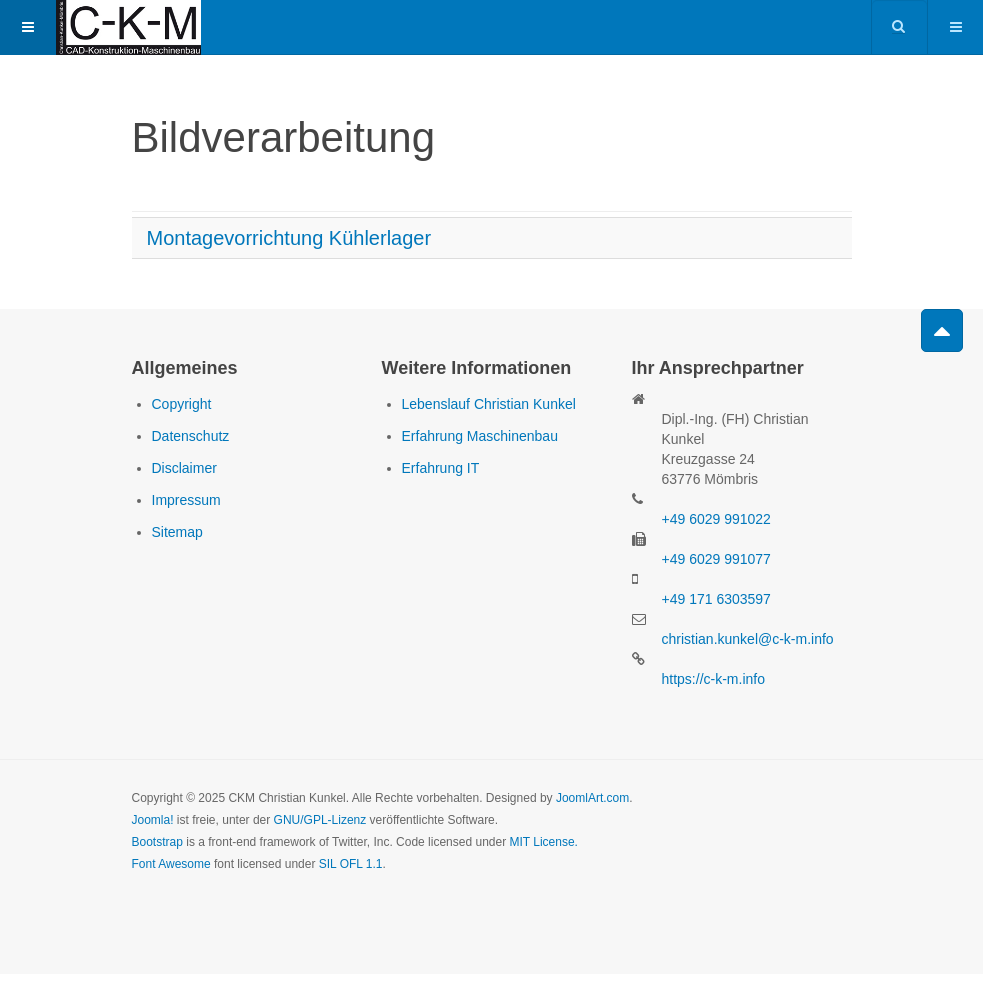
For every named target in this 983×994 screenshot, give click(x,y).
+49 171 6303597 (716, 599)
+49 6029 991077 (716, 559)
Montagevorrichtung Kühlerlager (289, 238)
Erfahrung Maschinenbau (480, 436)
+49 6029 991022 (716, 519)
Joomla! (153, 820)
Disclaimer (184, 468)
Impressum (186, 500)
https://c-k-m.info (713, 679)
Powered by (223, 919)
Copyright (182, 404)
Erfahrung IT (441, 468)
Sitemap (177, 532)
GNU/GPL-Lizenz (320, 820)
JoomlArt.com (592, 798)
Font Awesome (171, 864)
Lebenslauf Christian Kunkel (489, 404)
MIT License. (543, 842)
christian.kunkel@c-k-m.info (748, 639)
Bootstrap (157, 842)
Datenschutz (191, 436)
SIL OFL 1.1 (351, 864)
